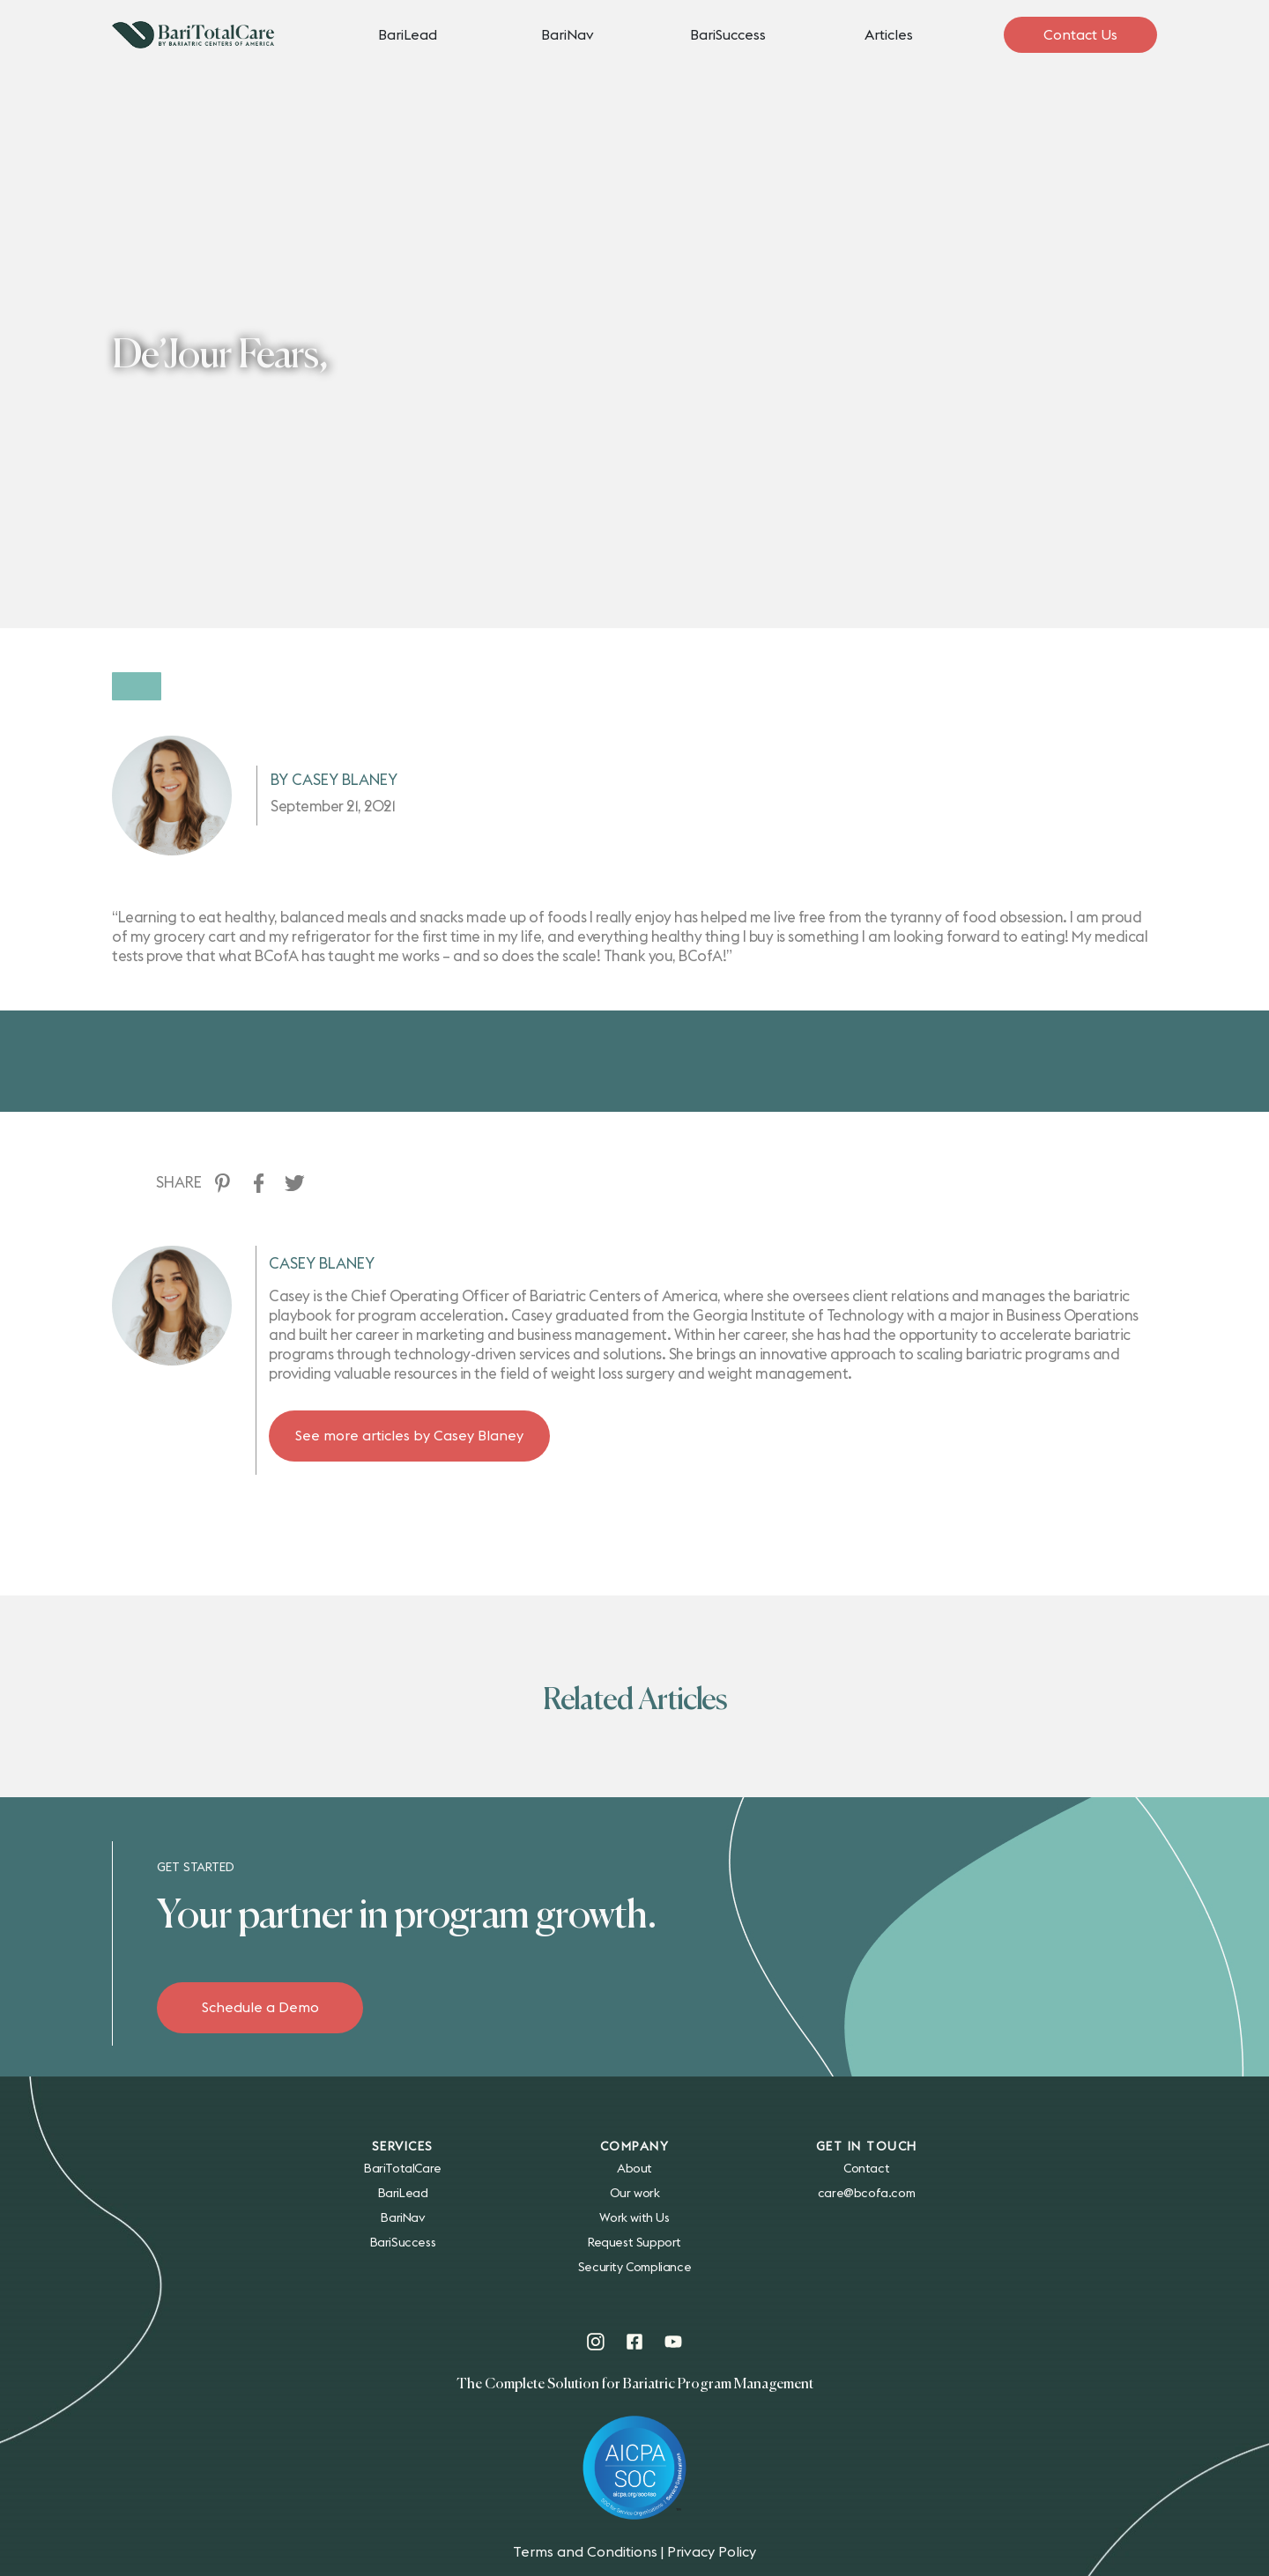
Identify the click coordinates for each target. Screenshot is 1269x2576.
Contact (866, 2169)
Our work (635, 2193)
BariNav (567, 35)
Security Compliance (634, 2267)
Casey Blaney (322, 1238)
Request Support (634, 2243)
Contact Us (1080, 35)
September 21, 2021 (333, 781)
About (634, 2169)
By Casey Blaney (334, 754)
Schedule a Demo (260, 2008)
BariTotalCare (403, 2169)
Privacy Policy (711, 2552)
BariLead (407, 35)
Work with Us (634, 2218)
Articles (889, 35)
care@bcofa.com (866, 2193)
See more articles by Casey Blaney (409, 1410)
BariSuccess (728, 35)
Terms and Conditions (585, 2552)
